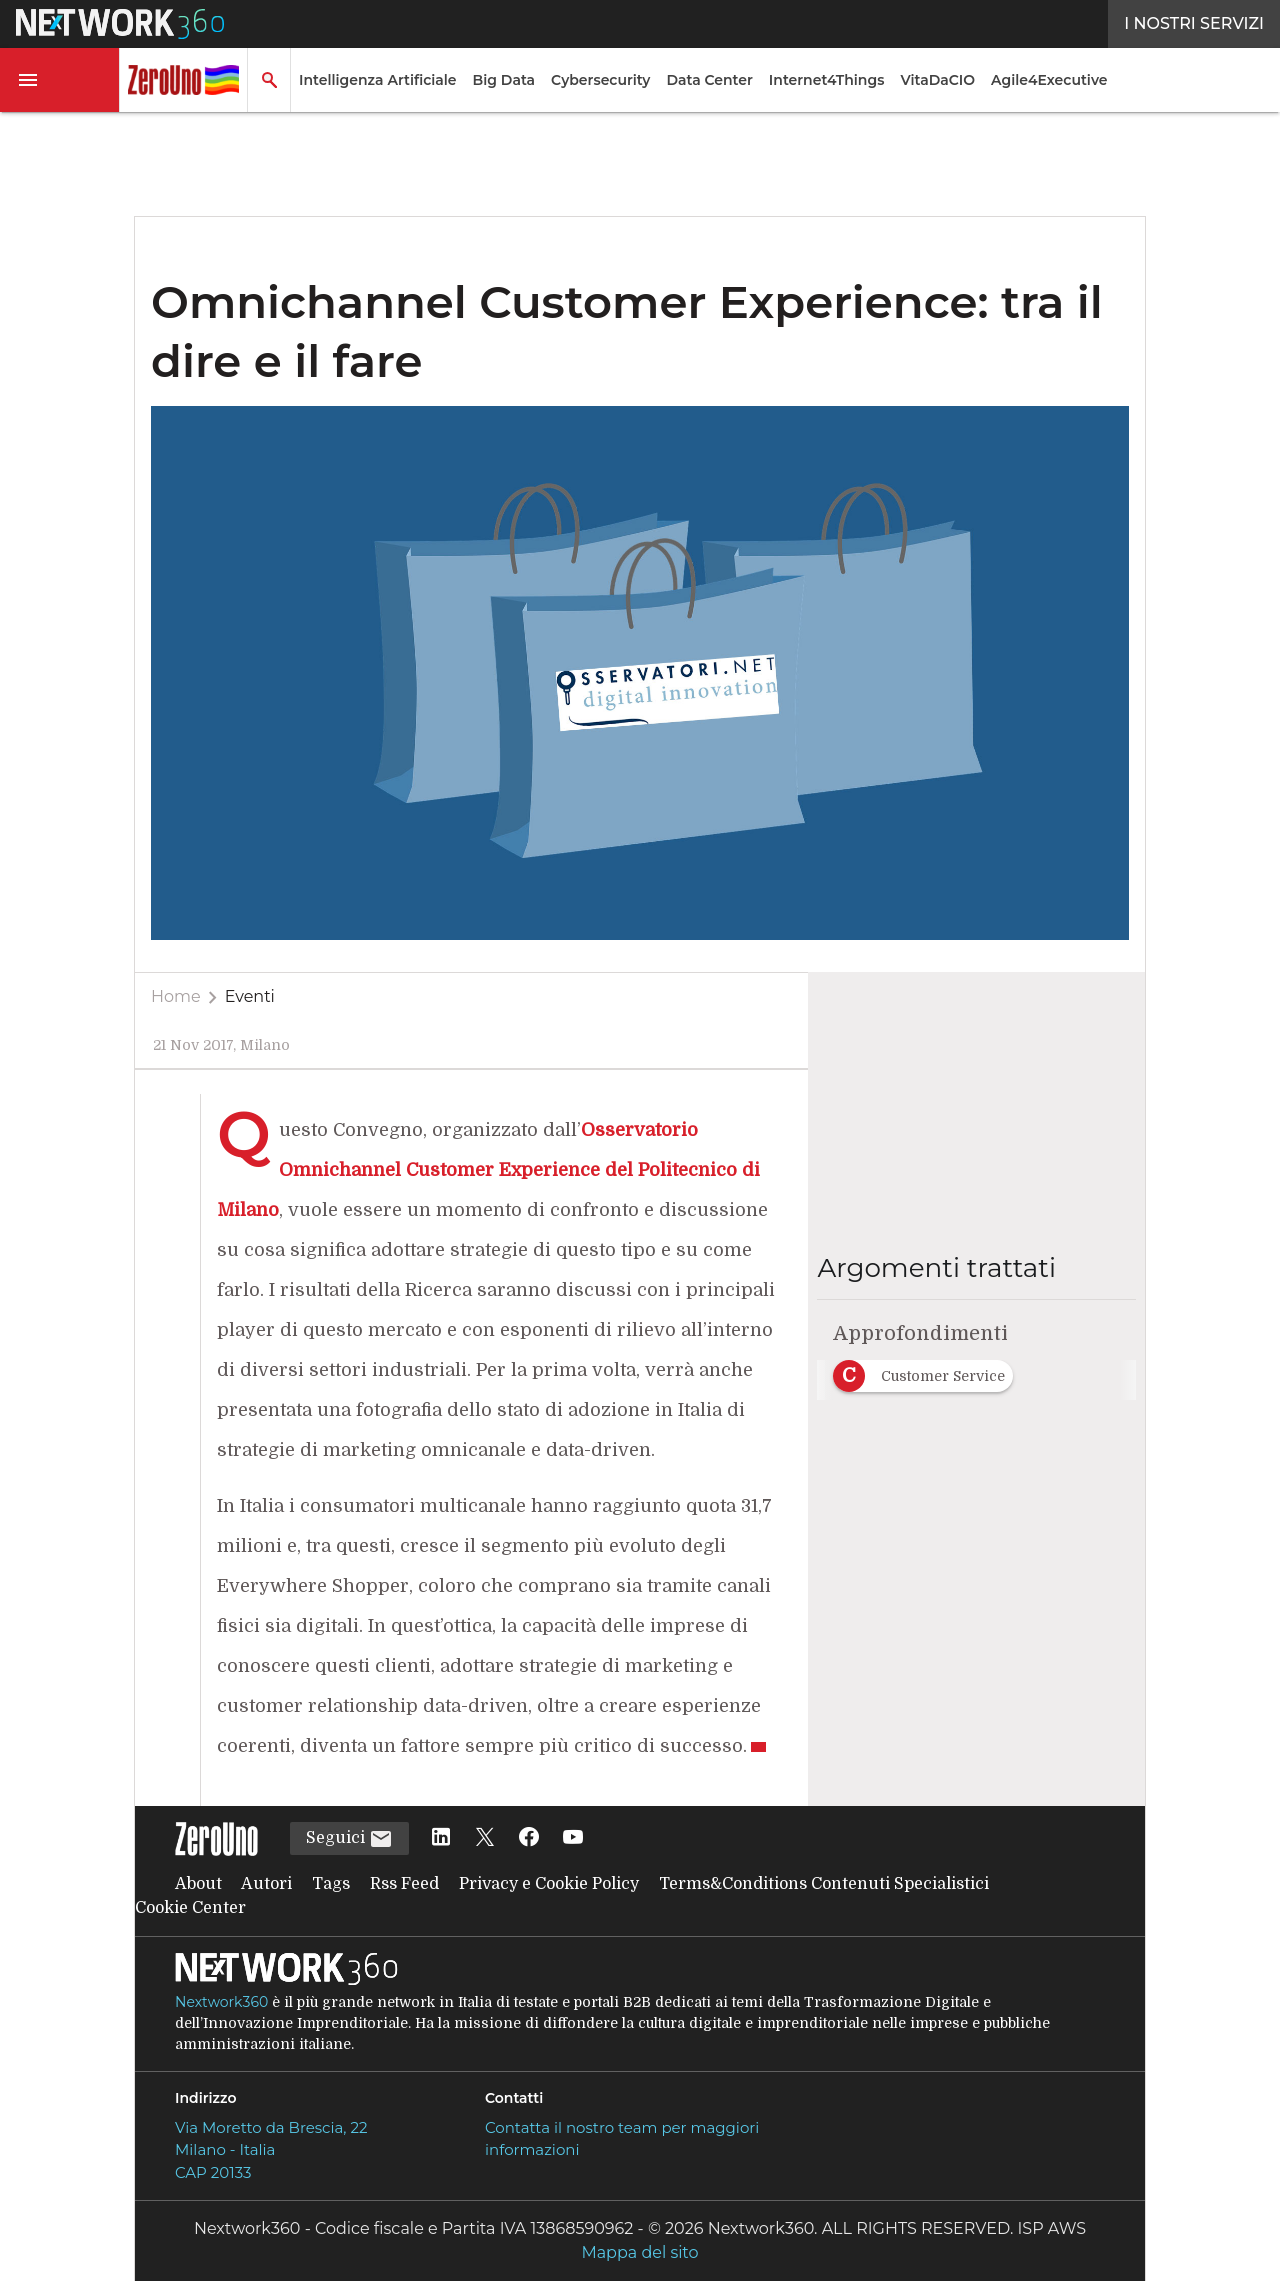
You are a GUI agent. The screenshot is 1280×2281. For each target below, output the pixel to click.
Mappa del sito (639, 2252)
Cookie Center (190, 1908)
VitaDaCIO (937, 80)
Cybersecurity (600, 80)
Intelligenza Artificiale (378, 80)
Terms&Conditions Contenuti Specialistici (824, 1884)
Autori (266, 1884)
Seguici (349, 1839)
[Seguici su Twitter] (485, 1838)
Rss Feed (404, 1884)
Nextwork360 (221, 2002)
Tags (331, 1884)
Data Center (709, 80)
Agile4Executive (1049, 80)
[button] (60, 80)
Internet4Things (827, 80)
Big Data (504, 80)
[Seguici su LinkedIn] (441, 1838)
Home (176, 996)
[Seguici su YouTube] (573, 1838)
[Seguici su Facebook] (529, 1838)
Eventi (250, 996)
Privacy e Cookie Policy (549, 1884)
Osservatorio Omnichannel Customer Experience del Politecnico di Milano (488, 1170)
